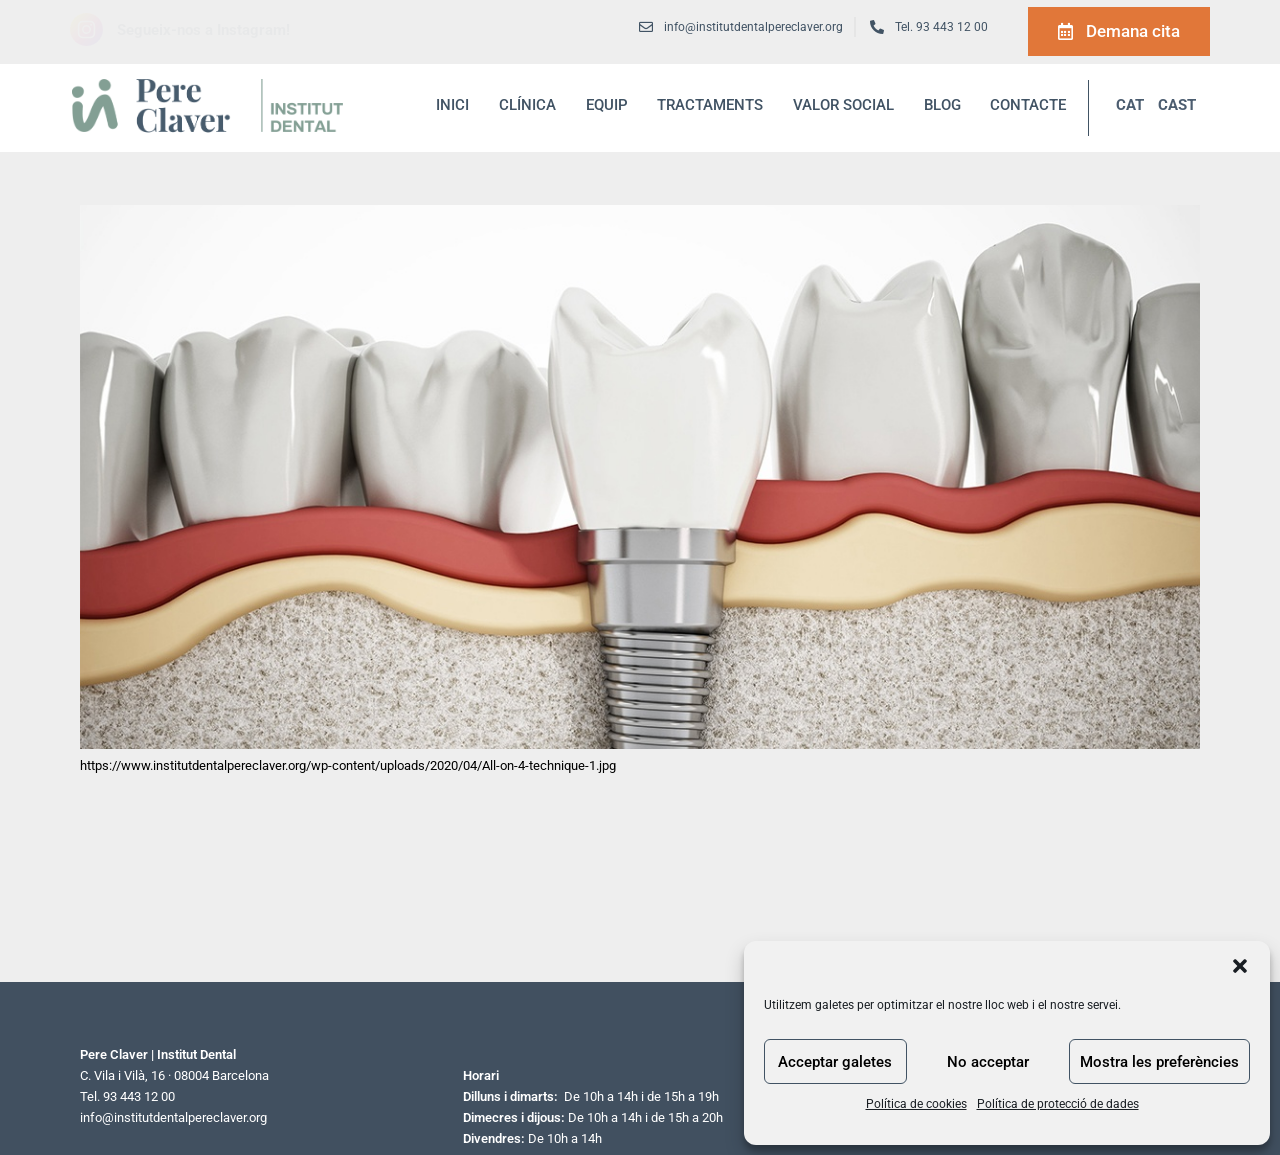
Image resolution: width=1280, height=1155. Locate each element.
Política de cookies (916, 1104)
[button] (1240, 966)
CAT (1130, 105)
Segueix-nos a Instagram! (203, 30)
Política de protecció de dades (1058, 1104)
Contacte (1028, 105)
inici (452, 105)
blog (942, 105)
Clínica (527, 105)
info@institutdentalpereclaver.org (173, 1117)
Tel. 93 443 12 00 (941, 27)
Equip (607, 105)
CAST (1177, 105)
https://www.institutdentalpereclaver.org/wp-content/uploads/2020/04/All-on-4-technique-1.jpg (348, 765)
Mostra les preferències (1159, 1062)
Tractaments (710, 105)
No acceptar (988, 1062)
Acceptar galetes (835, 1062)
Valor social (843, 105)
